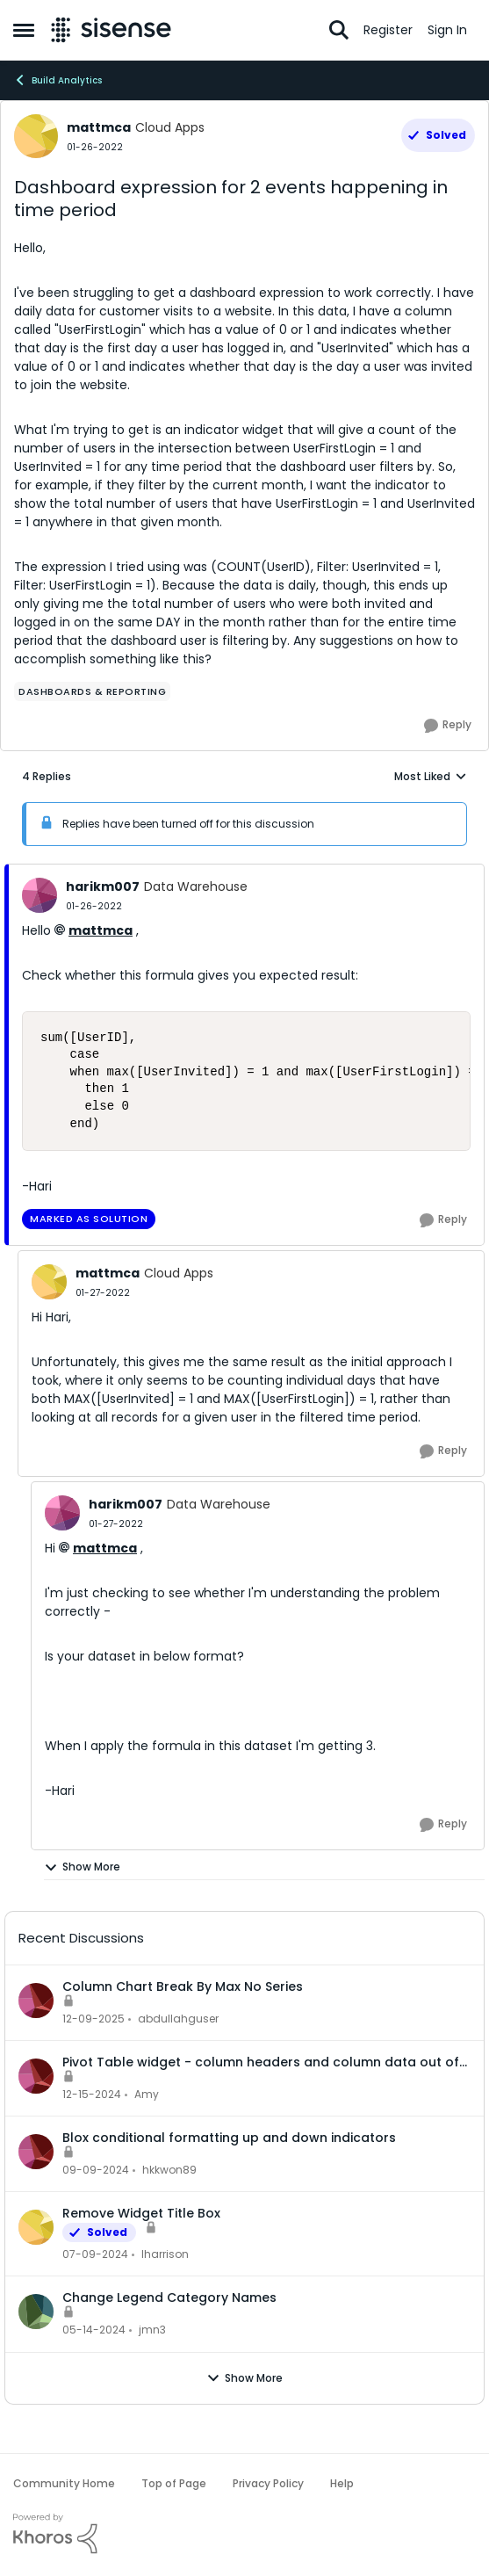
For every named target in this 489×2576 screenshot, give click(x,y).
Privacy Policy (268, 2483)
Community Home (64, 2483)
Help (342, 2483)
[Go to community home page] (111, 30)
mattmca (100, 930)
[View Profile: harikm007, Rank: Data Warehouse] (39, 895)
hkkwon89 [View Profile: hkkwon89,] (169, 2169)
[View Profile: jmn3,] (36, 2311)
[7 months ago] (93, 2019)
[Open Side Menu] (23, 30)
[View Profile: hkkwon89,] (36, 2151)
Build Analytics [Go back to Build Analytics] (57, 80)
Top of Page (173, 2483)
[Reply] (448, 725)
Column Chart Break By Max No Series (182, 1986)
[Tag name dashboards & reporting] (92, 691)
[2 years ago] (95, 2254)
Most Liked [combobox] (430, 777)
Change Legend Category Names (169, 2297)
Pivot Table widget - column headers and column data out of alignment (260, 2062)
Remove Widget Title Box (141, 2213)
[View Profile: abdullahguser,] (36, 2000)
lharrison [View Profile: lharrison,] (165, 2254)
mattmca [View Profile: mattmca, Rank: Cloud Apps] (99, 127)
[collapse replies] (244, 872)
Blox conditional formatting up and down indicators (229, 2137)
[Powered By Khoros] (244, 2534)
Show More (82, 1867)
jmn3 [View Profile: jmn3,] (152, 2330)
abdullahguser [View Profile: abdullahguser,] (178, 2018)
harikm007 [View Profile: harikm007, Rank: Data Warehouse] (103, 886)
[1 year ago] (91, 2094)
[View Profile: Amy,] (36, 2076)
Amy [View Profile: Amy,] (146, 2094)
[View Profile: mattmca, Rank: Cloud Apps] (36, 136)
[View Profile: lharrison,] (36, 2227)
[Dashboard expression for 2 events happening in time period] (94, 906)
